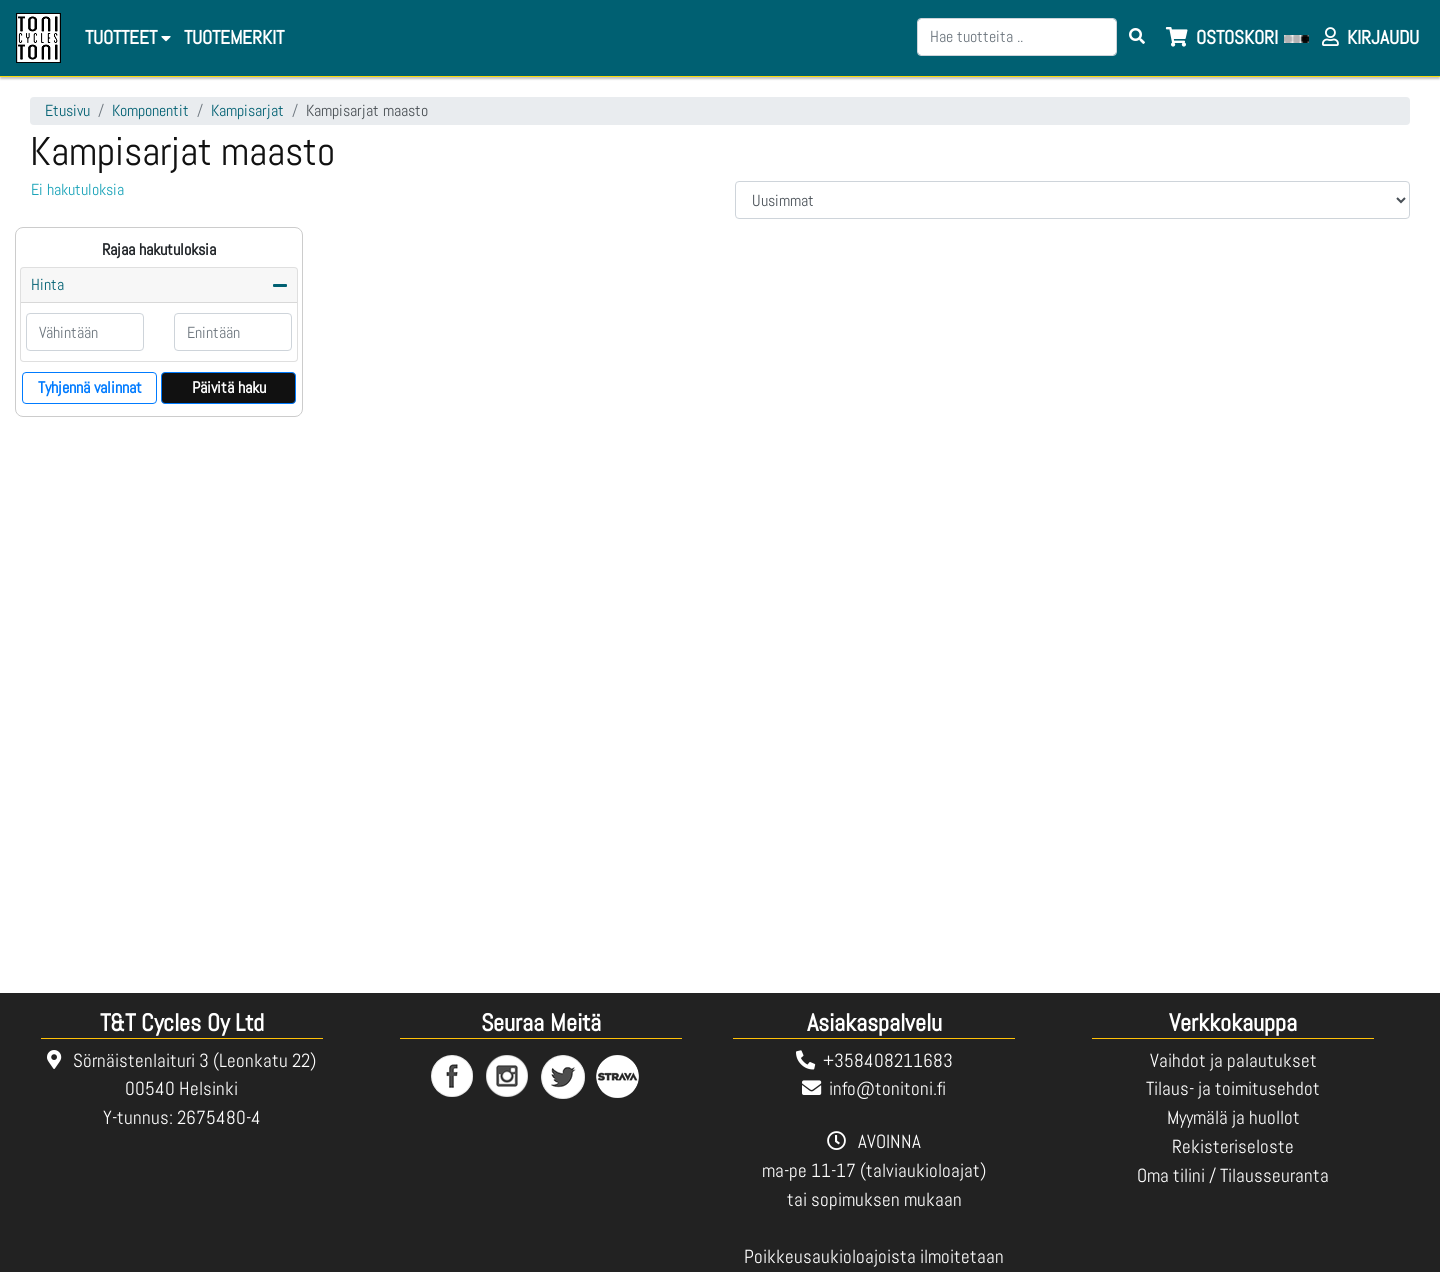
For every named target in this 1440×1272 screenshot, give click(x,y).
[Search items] (1137, 37)
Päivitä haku (229, 387)
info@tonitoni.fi (887, 1088)
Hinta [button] (47, 284)
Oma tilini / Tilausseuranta (1233, 1175)
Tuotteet (128, 37)
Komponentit (150, 110)
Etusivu (67, 110)
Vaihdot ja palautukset (1233, 1060)
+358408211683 (888, 1060)
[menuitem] (232, 38)
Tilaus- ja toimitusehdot (1233, 1088)
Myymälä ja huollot (1233, 1117)
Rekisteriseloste (1233, 1146)
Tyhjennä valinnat (90, 387)
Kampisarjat (247, 110)
